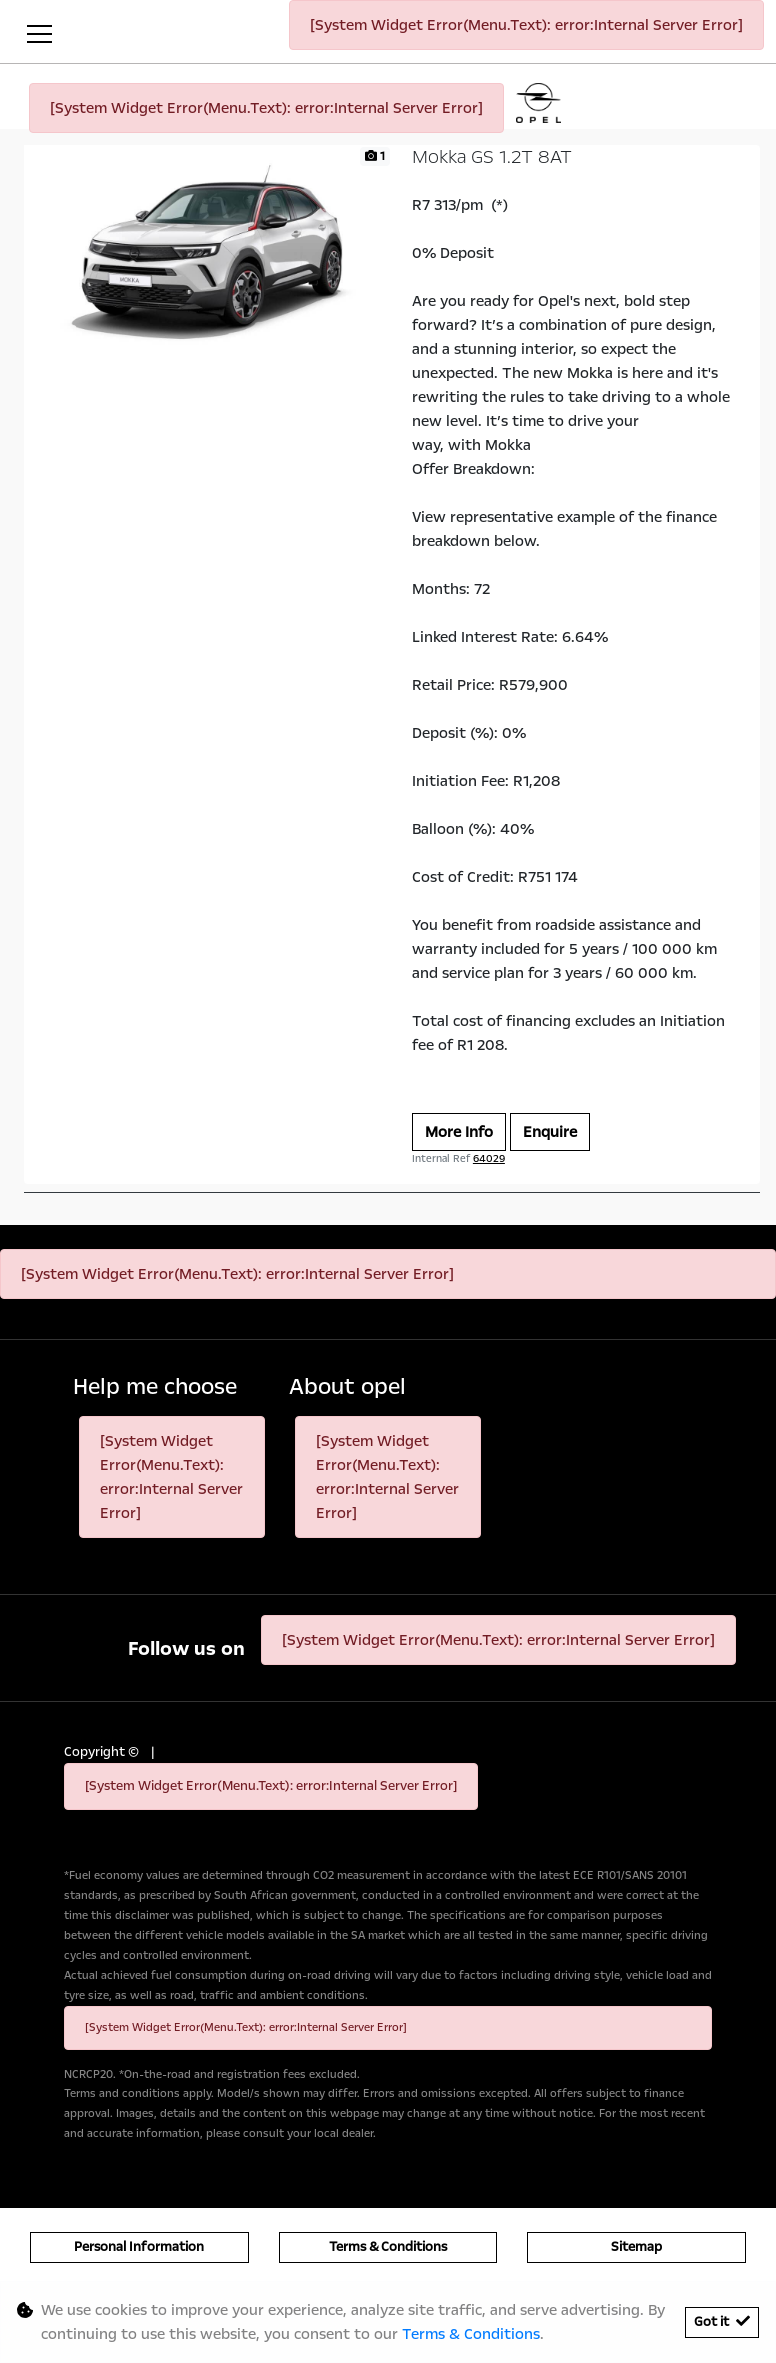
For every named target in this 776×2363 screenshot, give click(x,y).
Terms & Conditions (388, 2247)
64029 (489, 1159)
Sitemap (636, 2247)
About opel (347, 1387)
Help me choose (155, 1387)
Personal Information (139, 2247)
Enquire (550, 1132)
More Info (459, 1132)
